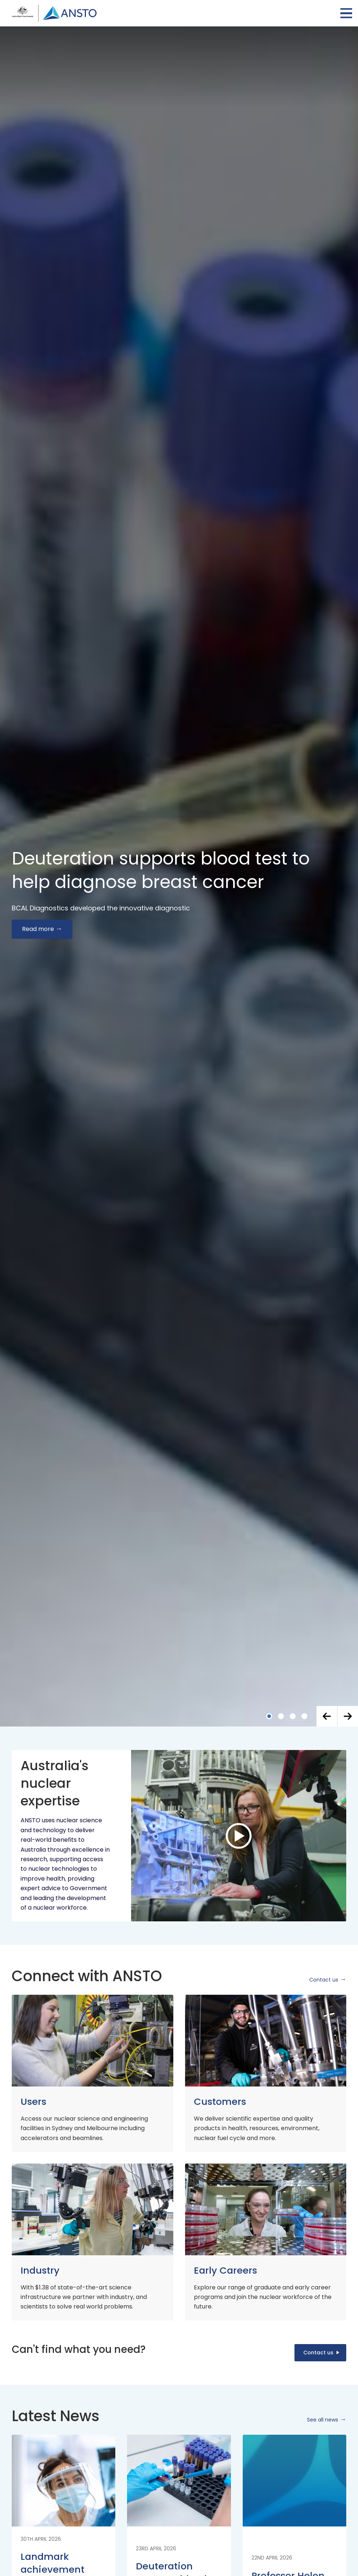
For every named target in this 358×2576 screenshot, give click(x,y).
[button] (327, 1716)
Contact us (323, 1979)
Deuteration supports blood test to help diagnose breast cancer (161, 870)
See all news (322, 2419)
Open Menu (346, 13)
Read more (38, 929)
